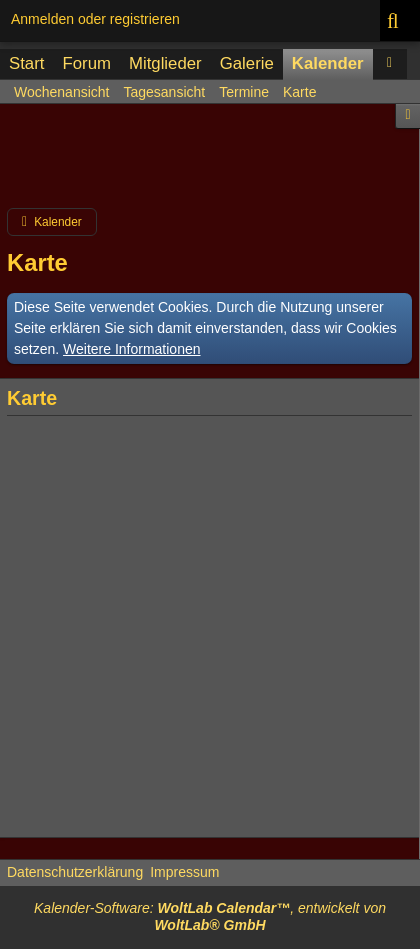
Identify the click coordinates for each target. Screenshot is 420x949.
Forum (86, 63)
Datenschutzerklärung (75, 872)
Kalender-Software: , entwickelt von (210, 917)
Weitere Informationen (131, 349)
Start (26, 63)
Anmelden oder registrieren (95, 19)
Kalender (328, 63)
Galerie (247, 63)
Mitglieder (165, 63)
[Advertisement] (210, 164)
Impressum (184, 872)
